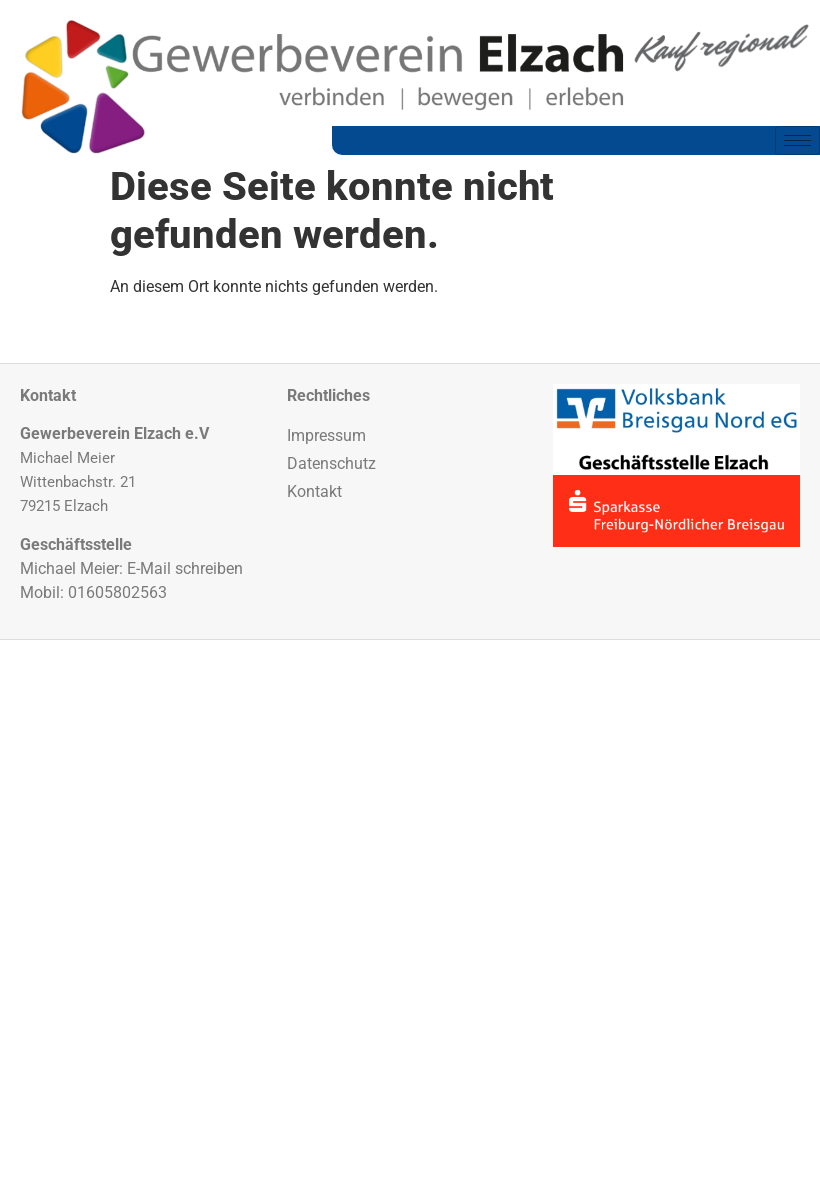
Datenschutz (331, 463)
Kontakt (314, 491)
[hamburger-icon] (797, 140)
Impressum (326, 435)
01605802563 (117, 592)
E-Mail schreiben (185, 568)
